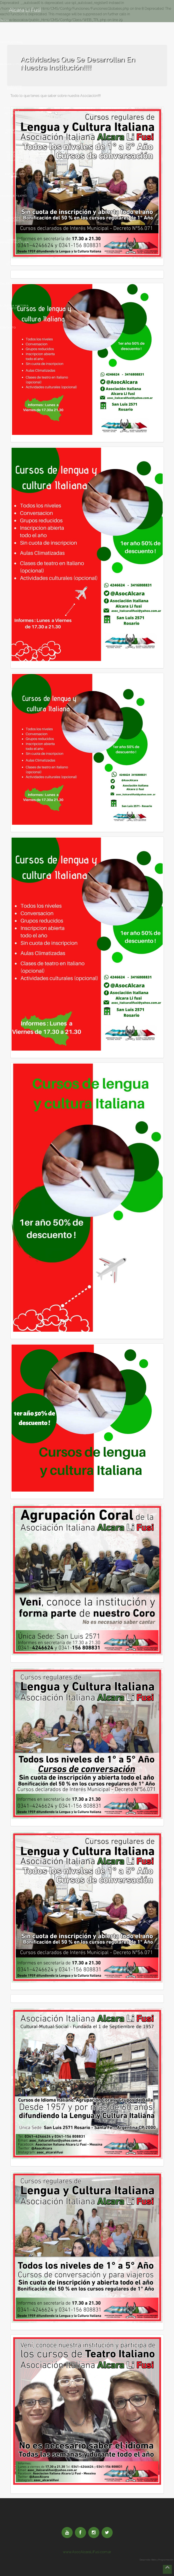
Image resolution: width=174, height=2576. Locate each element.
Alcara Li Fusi (25, 9)
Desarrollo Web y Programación (157, 2559)
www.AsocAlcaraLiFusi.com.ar (87, 2552)
